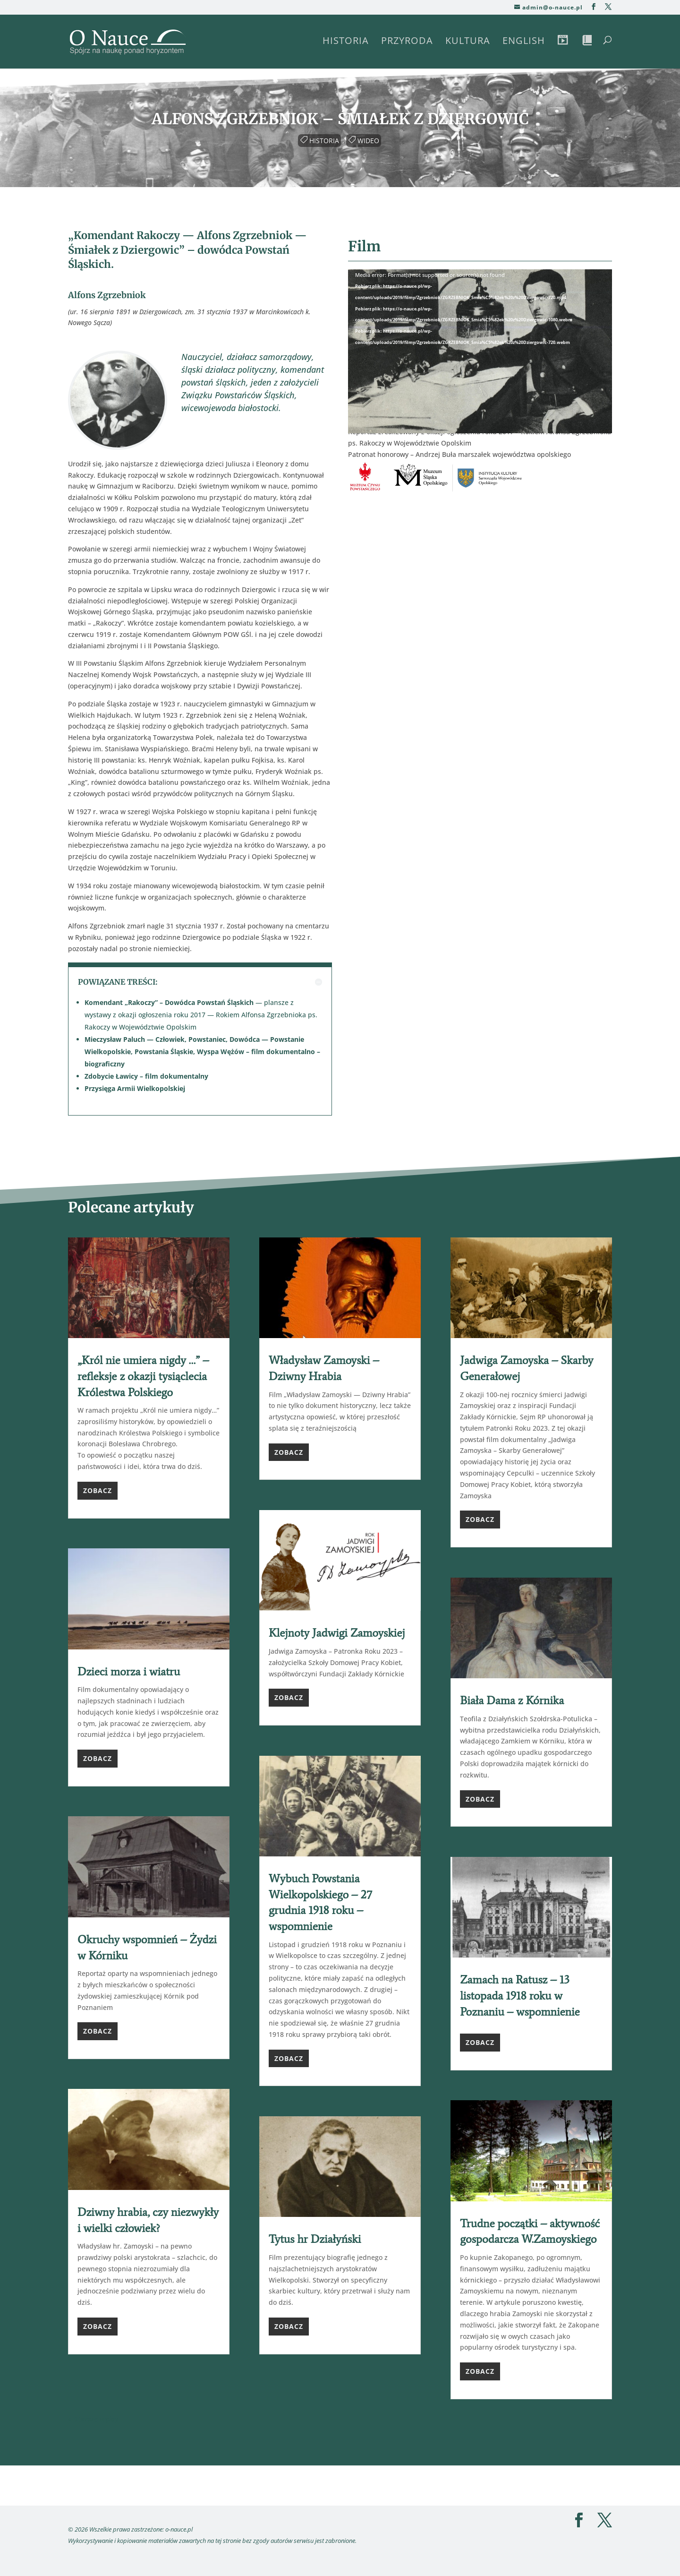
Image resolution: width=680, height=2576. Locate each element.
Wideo (364, 139)
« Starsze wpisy (93, 2418)
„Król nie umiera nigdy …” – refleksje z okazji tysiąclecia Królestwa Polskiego (143, 1376)
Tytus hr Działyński (315, 2239)
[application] (480, 343)
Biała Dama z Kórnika (512, 1700)
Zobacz (97, 1490)
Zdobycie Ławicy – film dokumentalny (146, 1076)
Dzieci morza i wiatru (128, 1671)
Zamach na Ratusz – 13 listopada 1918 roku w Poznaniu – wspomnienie (519, 1995)
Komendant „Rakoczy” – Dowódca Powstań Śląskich (169, 1002)
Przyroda (407, 42)
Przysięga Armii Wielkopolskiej (135, 1088)
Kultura (467, 42)
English (523, 42)
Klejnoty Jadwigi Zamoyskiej (337, 1633)
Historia (346, 42)
